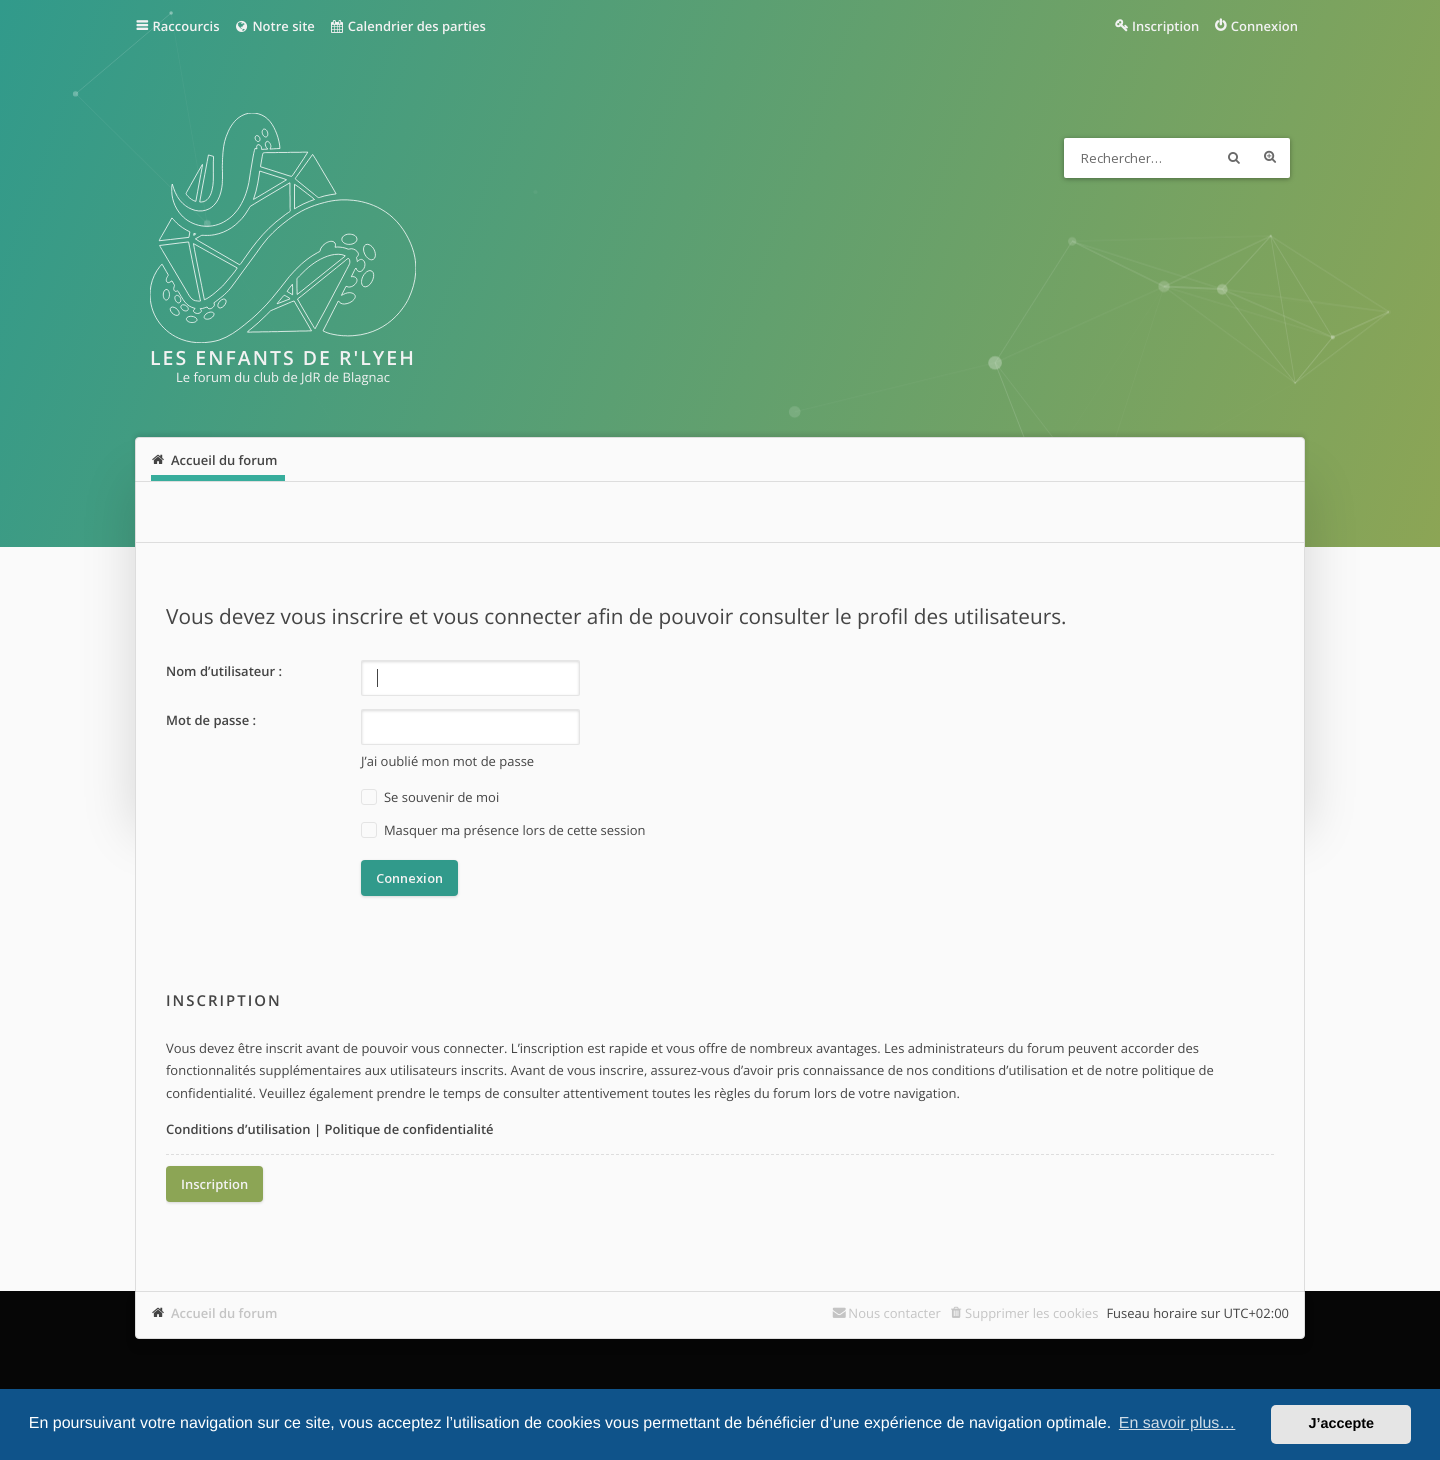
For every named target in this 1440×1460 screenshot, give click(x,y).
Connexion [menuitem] (1264, 26)
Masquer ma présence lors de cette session (503, 830)
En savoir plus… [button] (1177, 1423)
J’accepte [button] (1341, 1424)
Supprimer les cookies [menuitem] (1031, 1313)
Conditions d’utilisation (238, 1129)
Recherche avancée (1270, 158)
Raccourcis (186, 26)
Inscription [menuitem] (1165, 26)
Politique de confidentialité (408, 1129)
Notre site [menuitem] (273, 26)
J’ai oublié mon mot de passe (447, 761)
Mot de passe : (211, 720)
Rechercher (1234, 158)
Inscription (214, 1184)
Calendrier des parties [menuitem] (407, 26)
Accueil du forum (224, 1313)
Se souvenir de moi (430, 797)
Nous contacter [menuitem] (894, 1313)
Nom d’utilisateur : (224, 671)
